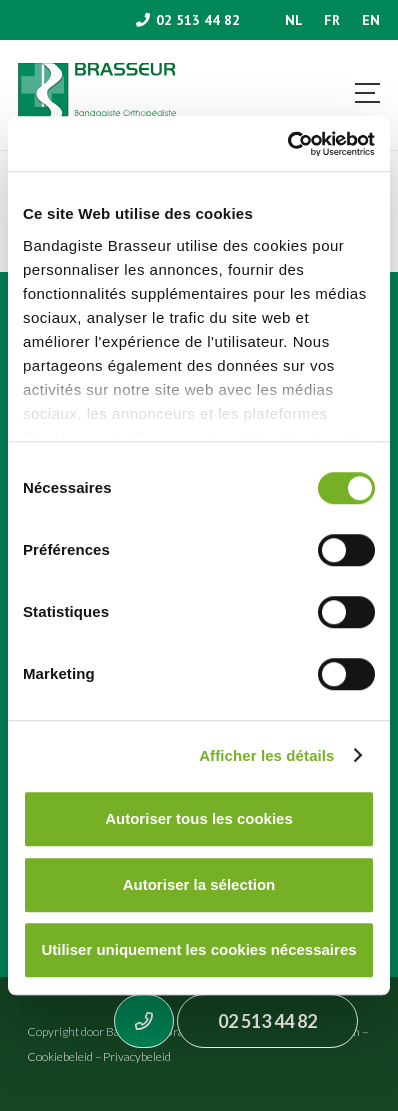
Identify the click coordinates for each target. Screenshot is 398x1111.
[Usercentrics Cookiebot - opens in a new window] (287, 144)
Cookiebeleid (60, 1056)
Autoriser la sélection (199, 884)
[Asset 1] (97, 95)
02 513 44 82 (267, 1021)
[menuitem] (294, 20)
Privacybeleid (137, 1056)
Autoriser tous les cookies (199, 818)
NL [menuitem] (294, 20)
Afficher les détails (266, 755)
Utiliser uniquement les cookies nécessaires (198, 949)
